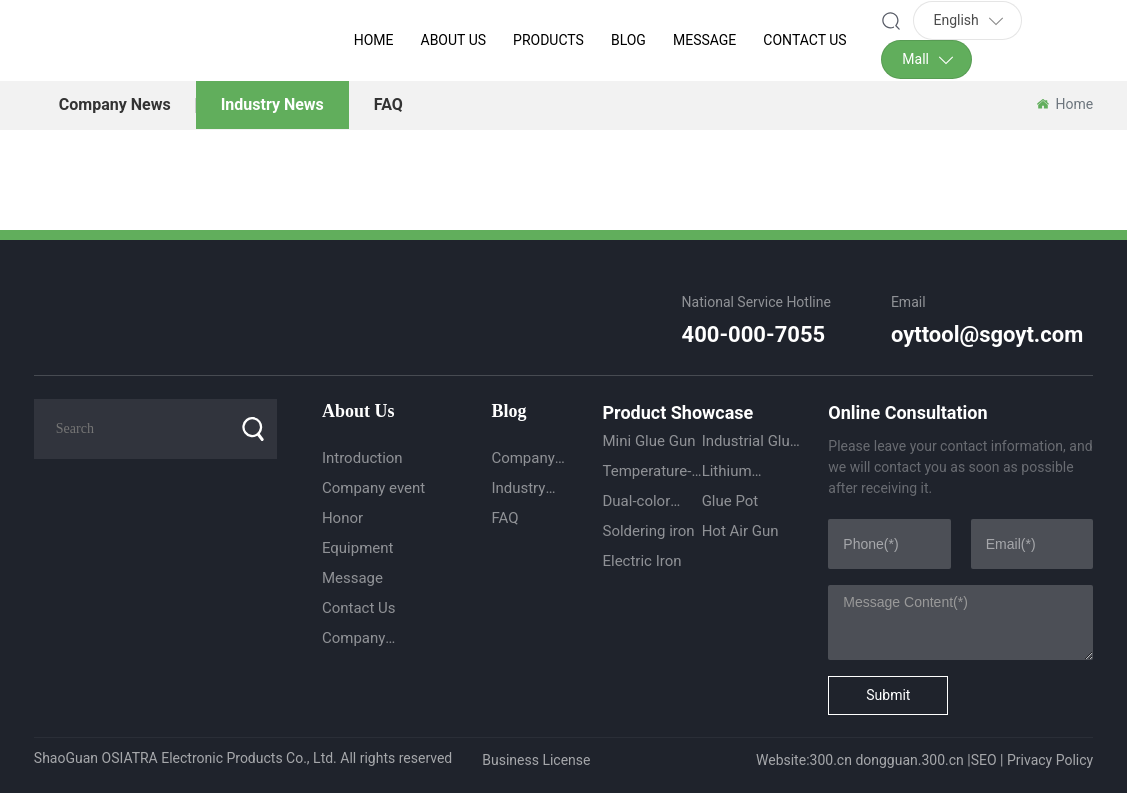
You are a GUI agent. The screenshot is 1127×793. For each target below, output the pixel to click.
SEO (984, 760)
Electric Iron (641, 561)
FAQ (388, 104)
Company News (115, 104)
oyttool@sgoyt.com (987, 334)
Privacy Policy (1050, 760)
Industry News (272, 104)
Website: (783, 760)
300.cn (831, 760)
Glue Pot (730, 501)
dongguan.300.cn (909, 760)
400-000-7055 (754, 334)
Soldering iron (648, 531)
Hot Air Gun (740, 531)
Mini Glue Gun (648, 441)
